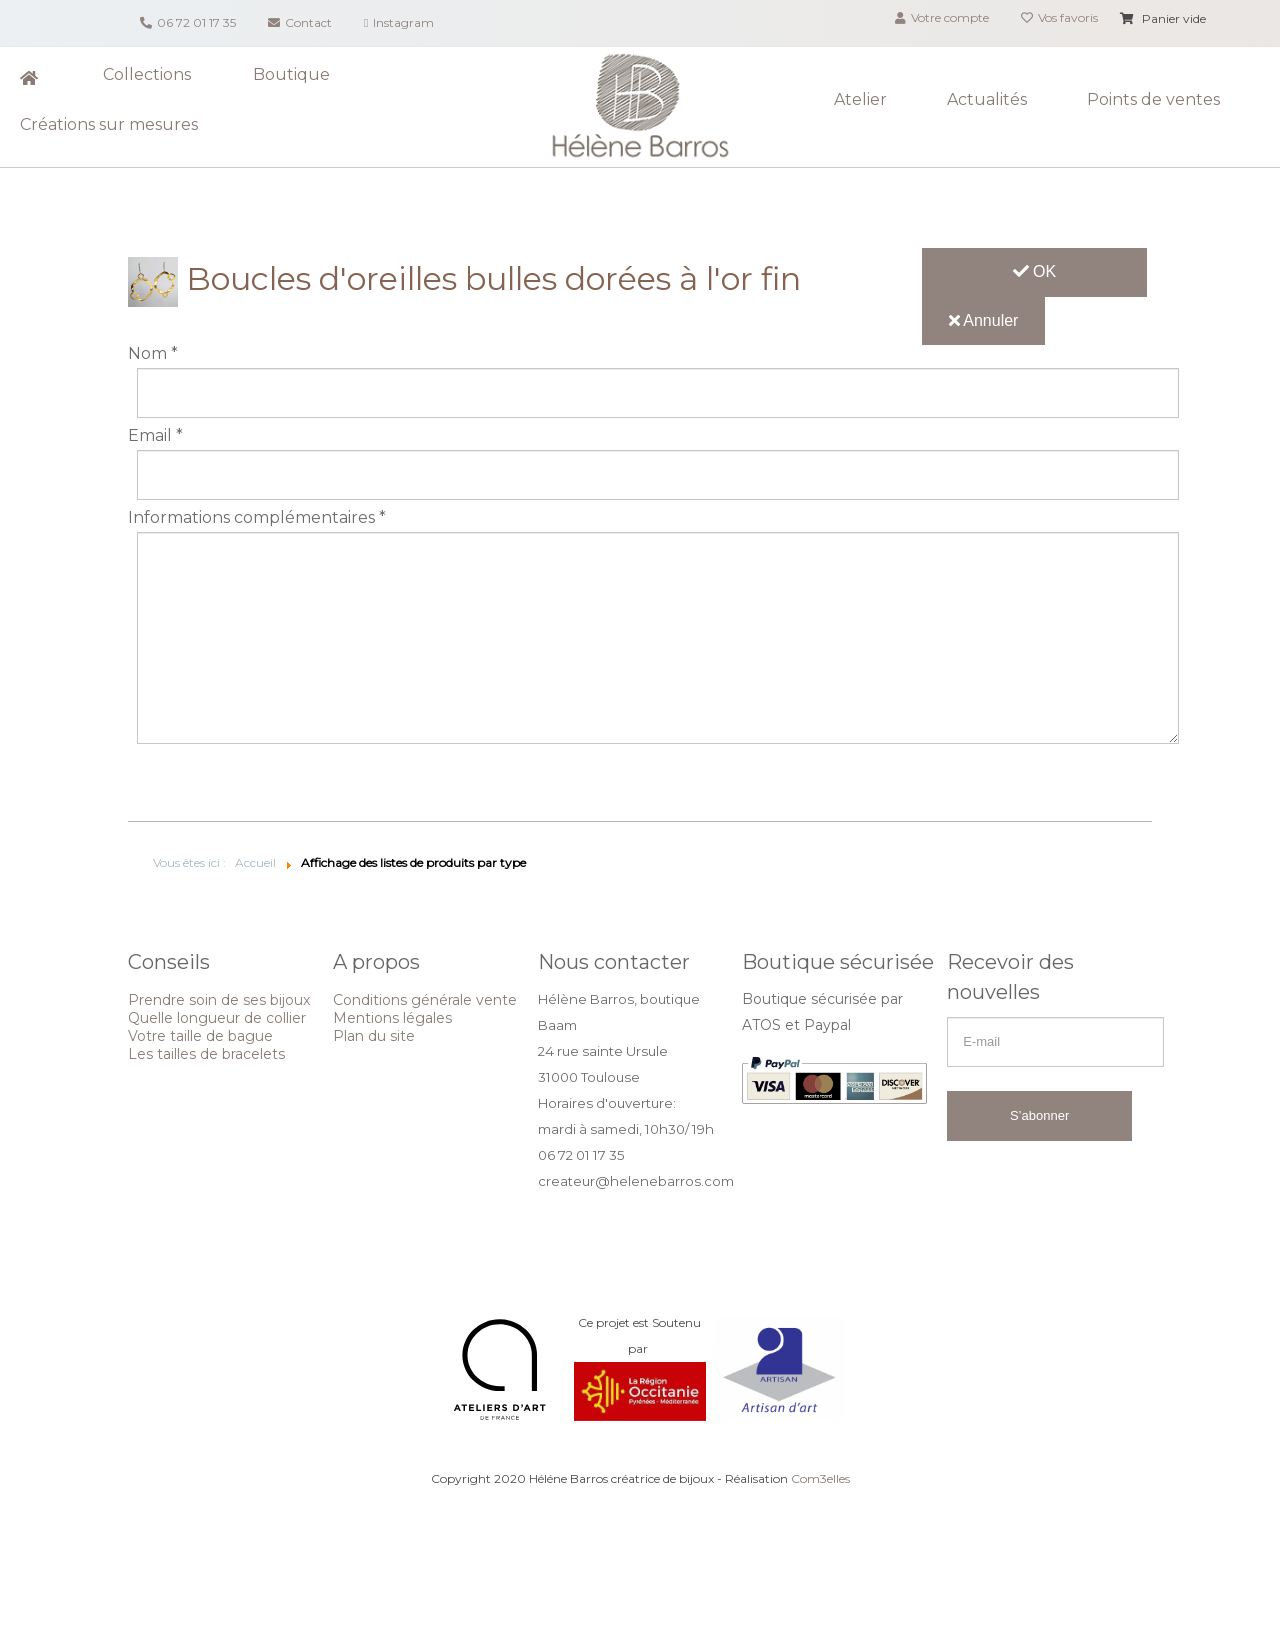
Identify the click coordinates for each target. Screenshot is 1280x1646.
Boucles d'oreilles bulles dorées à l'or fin (464, 278)
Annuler (984, 320)
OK (1035, 271)
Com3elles (820, 1478)
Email (155, 436)
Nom (153, 354)
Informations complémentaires (257, 518)
